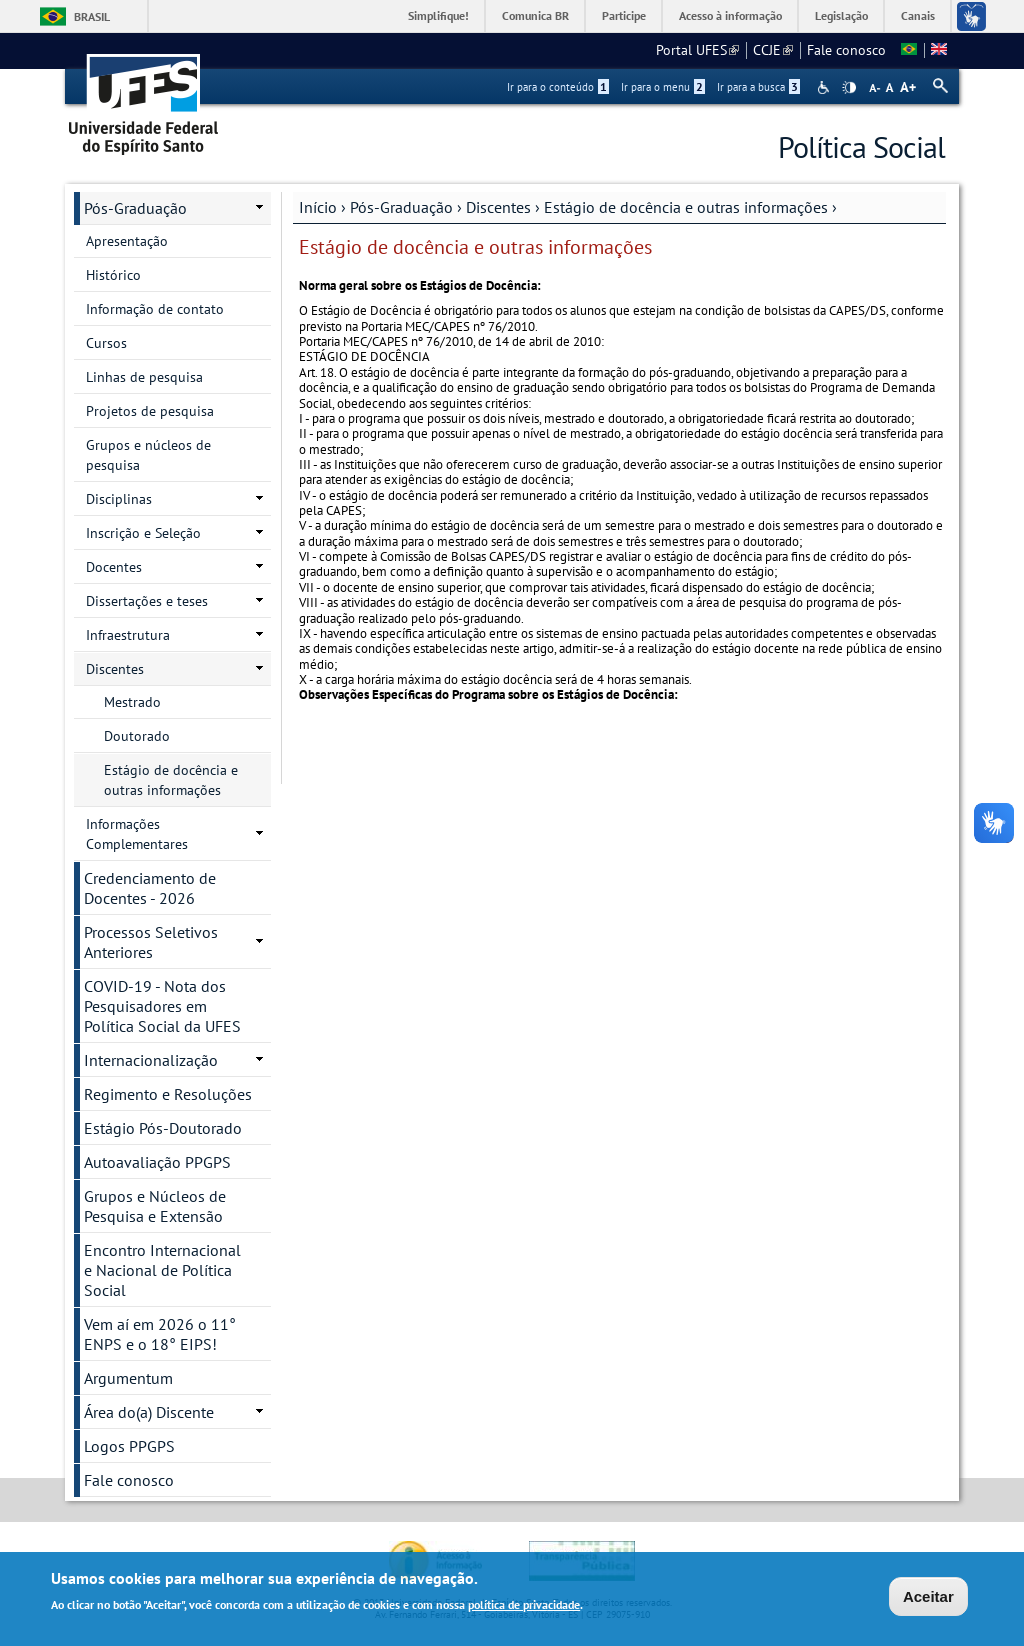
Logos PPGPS (129, 1446)
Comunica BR (535, 15)
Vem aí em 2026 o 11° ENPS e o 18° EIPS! (160, 1334)
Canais (918, 15)
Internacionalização (151, 1060)
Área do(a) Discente (149, 1412)
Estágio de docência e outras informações (171, 780)
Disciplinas (119, 499)
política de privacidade (524, 1606)
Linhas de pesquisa (144, 377)
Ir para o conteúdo (558, 87)
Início (318, 207)
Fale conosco (846, 50)
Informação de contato (155, 309)
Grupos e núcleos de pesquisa (148, 455)
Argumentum (128, 1378)
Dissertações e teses (147, 601)
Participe (624, 15)
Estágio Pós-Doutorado (163, 1128)
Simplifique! (438, 15)
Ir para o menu (663, 87)
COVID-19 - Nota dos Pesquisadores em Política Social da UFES (162, 1006)
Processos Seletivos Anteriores (151, 942)
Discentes (498, 207)
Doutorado (137, 736)
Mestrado (132, 702)
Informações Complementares (137, 834)
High (849, 88)
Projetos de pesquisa (150, 411)
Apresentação (127, 241)
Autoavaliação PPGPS (157, 1162)
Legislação (841, 15)
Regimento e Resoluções (168, 1094)
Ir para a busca (758, 87)
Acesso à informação (730, 15)
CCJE (773, 50)
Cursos (106, 343)
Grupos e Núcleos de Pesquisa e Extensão (155, 1206)
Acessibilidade (825, 87)
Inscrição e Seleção (143, 533)
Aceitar (928, 1597)
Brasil (92, 16)
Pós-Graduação (401, 207)
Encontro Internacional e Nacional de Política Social (162, 1270)
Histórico (113, 275)
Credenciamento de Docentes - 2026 (150, 888)
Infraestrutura (128, 635)
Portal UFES (697, 50)
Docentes (114, 567)
